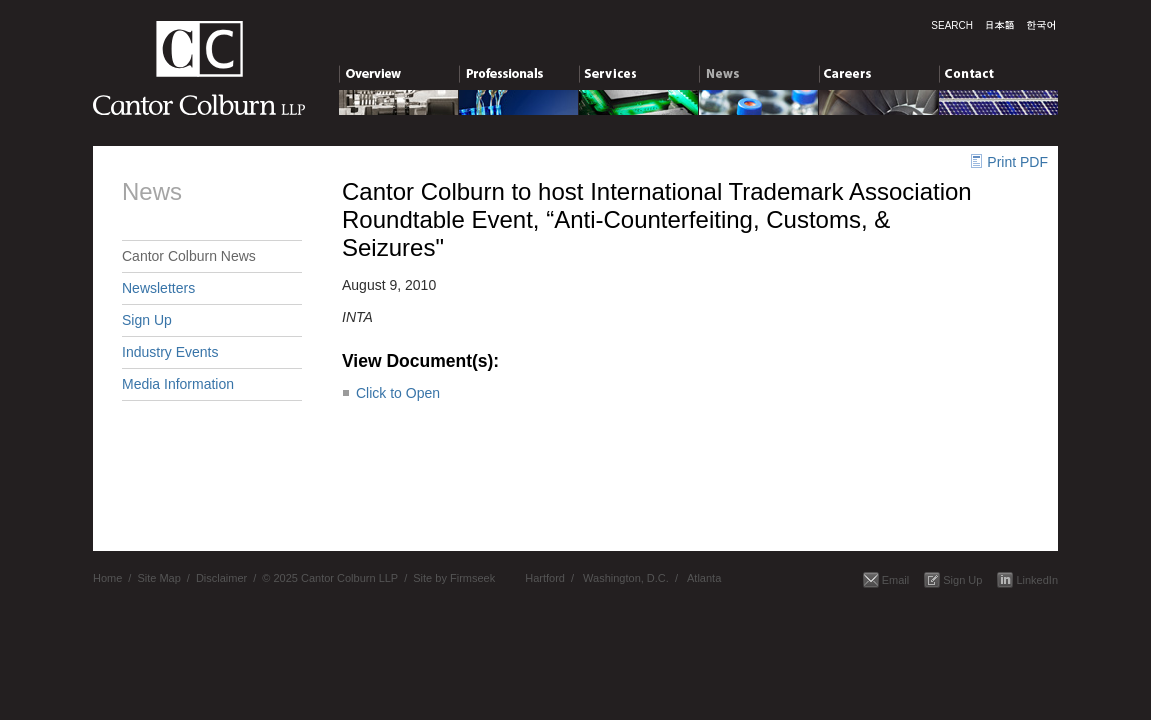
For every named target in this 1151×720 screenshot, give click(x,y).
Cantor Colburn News (189, 256)
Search (952, 25)
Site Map (158, 578)
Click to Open (398, 393)
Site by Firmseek (454, 578)
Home (107, 578)
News (758, 77)
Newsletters (158, 288)
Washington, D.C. (626, 578)
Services (638, 77)
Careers (878, 77)
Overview (398, 77)
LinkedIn (1037, 580)
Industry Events (170, 352)
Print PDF (1017, 162)
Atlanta (704, 578)
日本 (1000, 25)
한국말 (1041, 25)
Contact (998, 77)
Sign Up (147, 320)
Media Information (178, 384)
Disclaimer (221, 578)
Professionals (518, 77)
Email (896, 580)
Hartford (545, 578)
